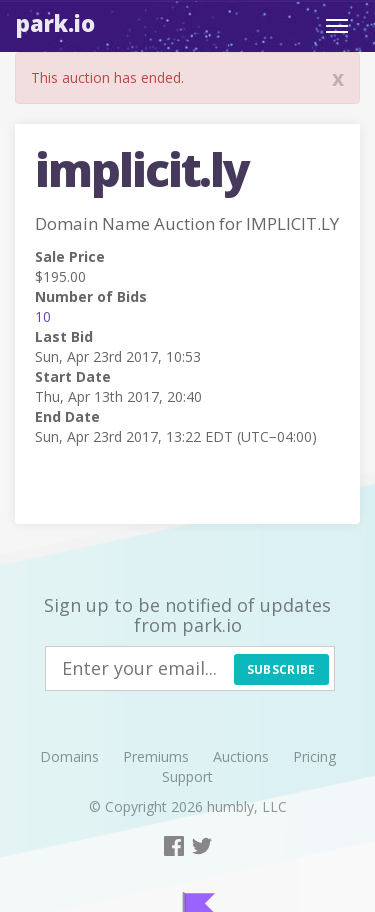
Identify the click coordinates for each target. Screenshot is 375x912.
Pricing (314, 756)
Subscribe (281, 669)
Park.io (55, 23)
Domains (69, 756)
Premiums (156, 756)
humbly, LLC (247, 806)
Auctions (241, 756)
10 (43, 316)
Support (187, 776)
